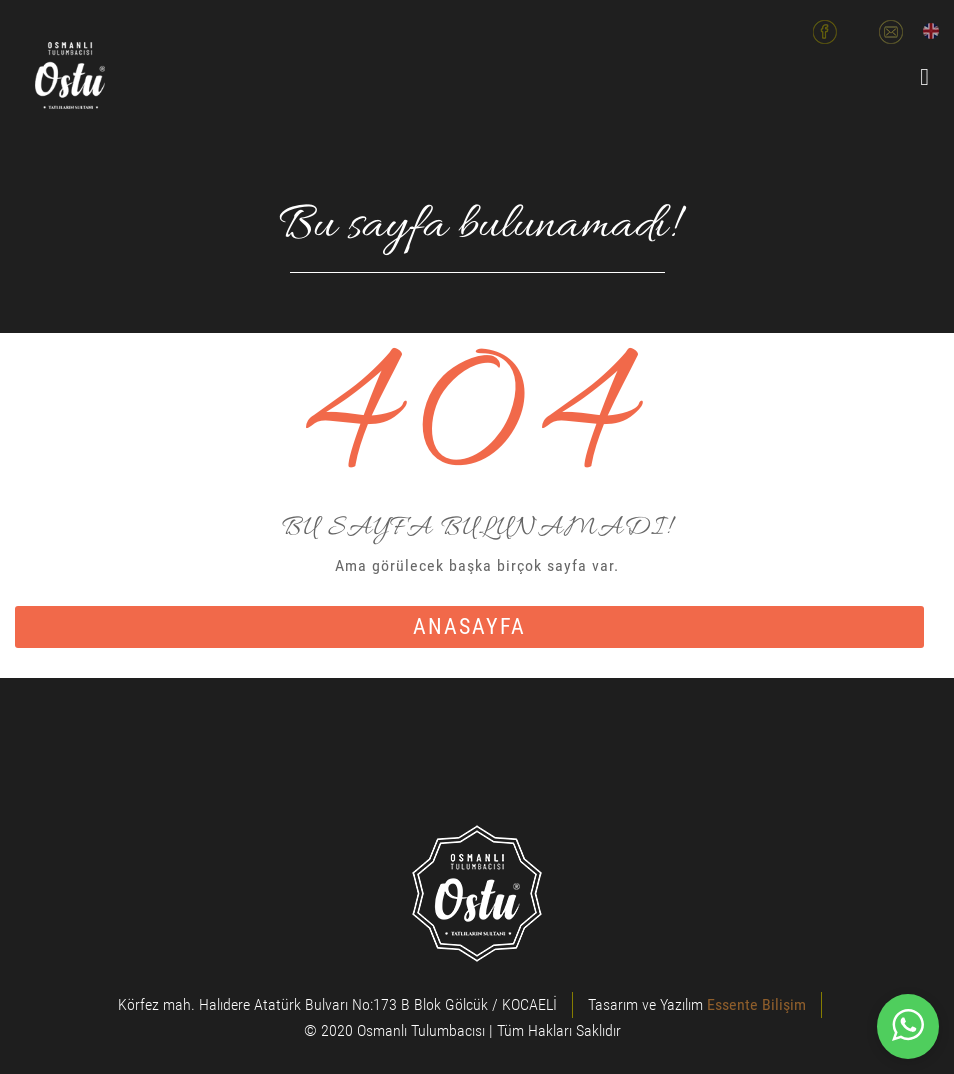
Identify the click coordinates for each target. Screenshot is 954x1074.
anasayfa (469, 626)
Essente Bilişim (756, 1004)
